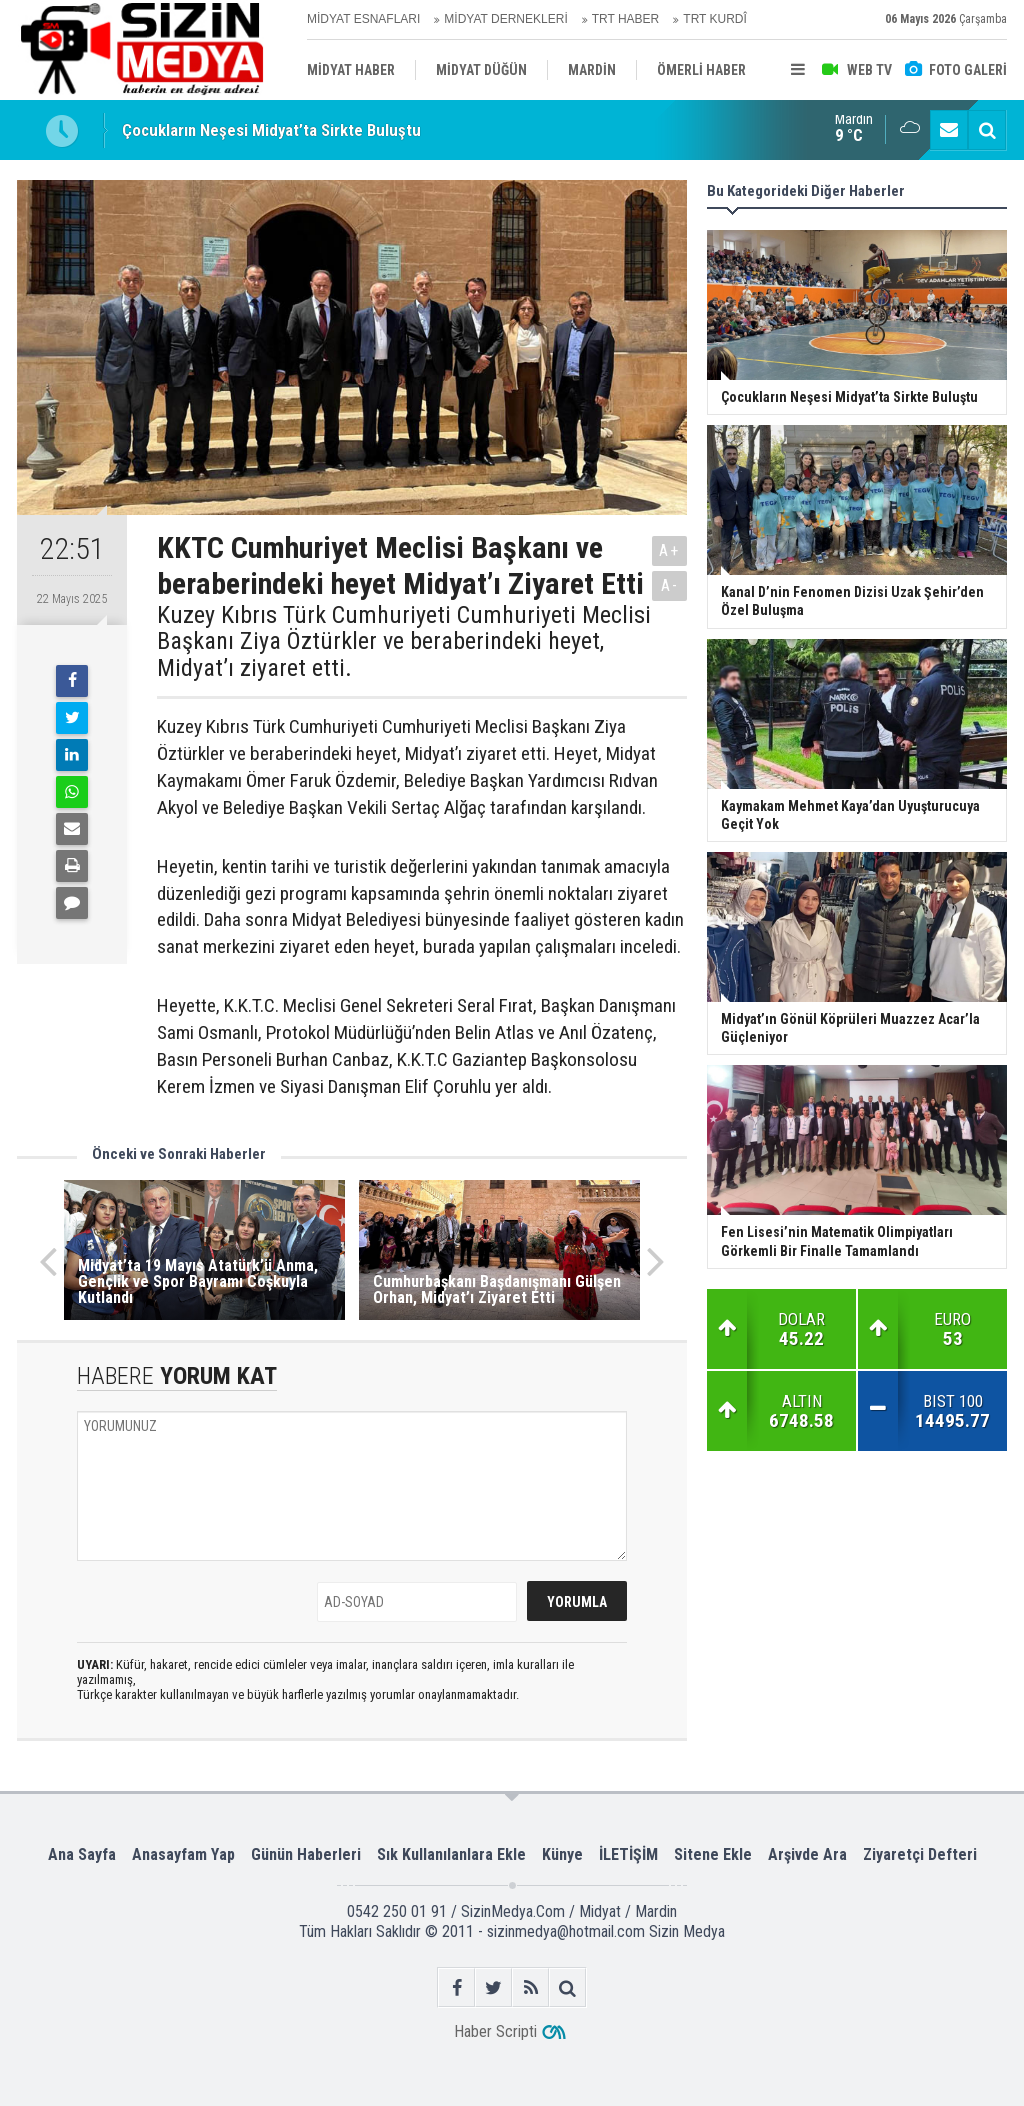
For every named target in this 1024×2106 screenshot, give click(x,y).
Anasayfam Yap (183, 1854)
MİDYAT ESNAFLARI (363, 19)
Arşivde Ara (807, 1854)
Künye (562, 1854)
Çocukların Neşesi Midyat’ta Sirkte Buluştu (271, 130)
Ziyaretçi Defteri (920, 1854)
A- (670, 585)
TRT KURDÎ (715, 19)
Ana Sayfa (82, 1854)
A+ (669, 550)
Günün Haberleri (306, 1854)
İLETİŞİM (628, 1854)
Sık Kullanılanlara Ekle (451, 1854)
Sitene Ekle (713, 1854)
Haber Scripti (495, 2031)
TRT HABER (626, 19)
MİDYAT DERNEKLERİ (505, 19)
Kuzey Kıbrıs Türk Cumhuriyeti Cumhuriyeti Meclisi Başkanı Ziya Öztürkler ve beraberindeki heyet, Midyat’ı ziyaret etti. (404, 641)
